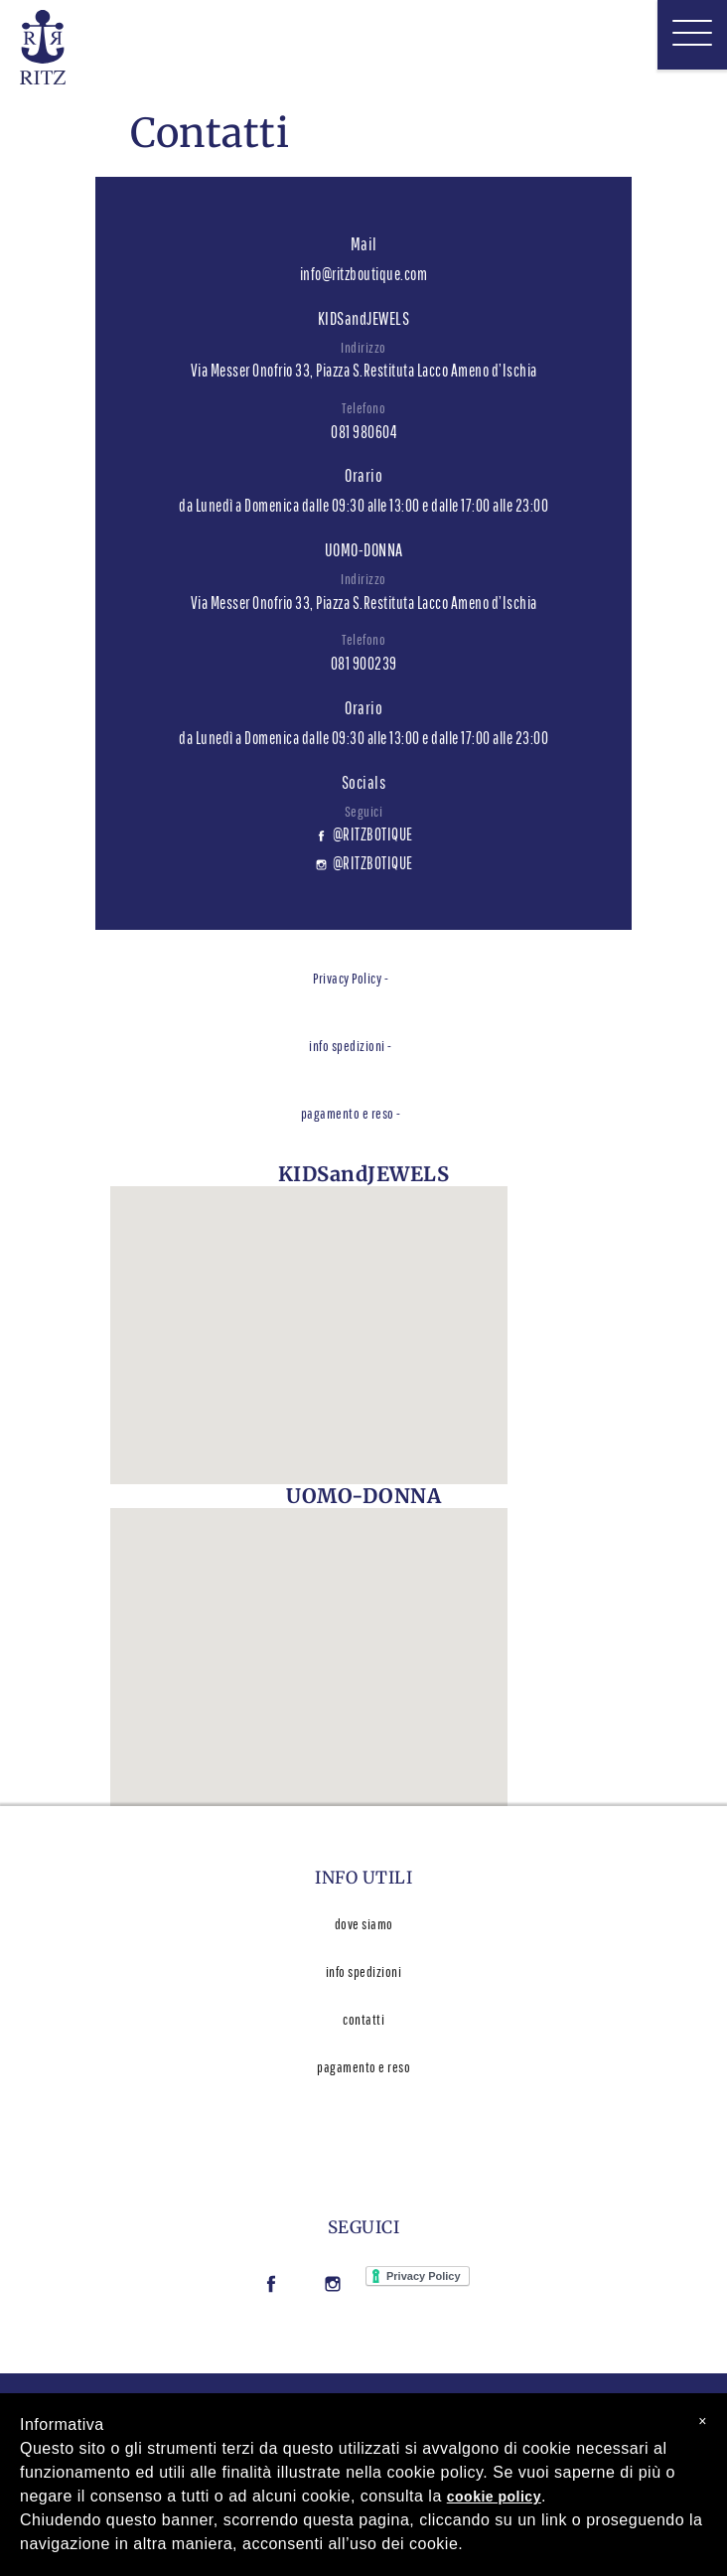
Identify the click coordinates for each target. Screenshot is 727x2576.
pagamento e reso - (351, 1113)
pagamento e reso (363, 2066)
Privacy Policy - (350, 978)
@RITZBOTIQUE (364, 834)
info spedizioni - (350, 1045)
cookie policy (494, 2496)
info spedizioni (364, 1971)
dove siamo (364, 1923)
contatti (363, 2019)
